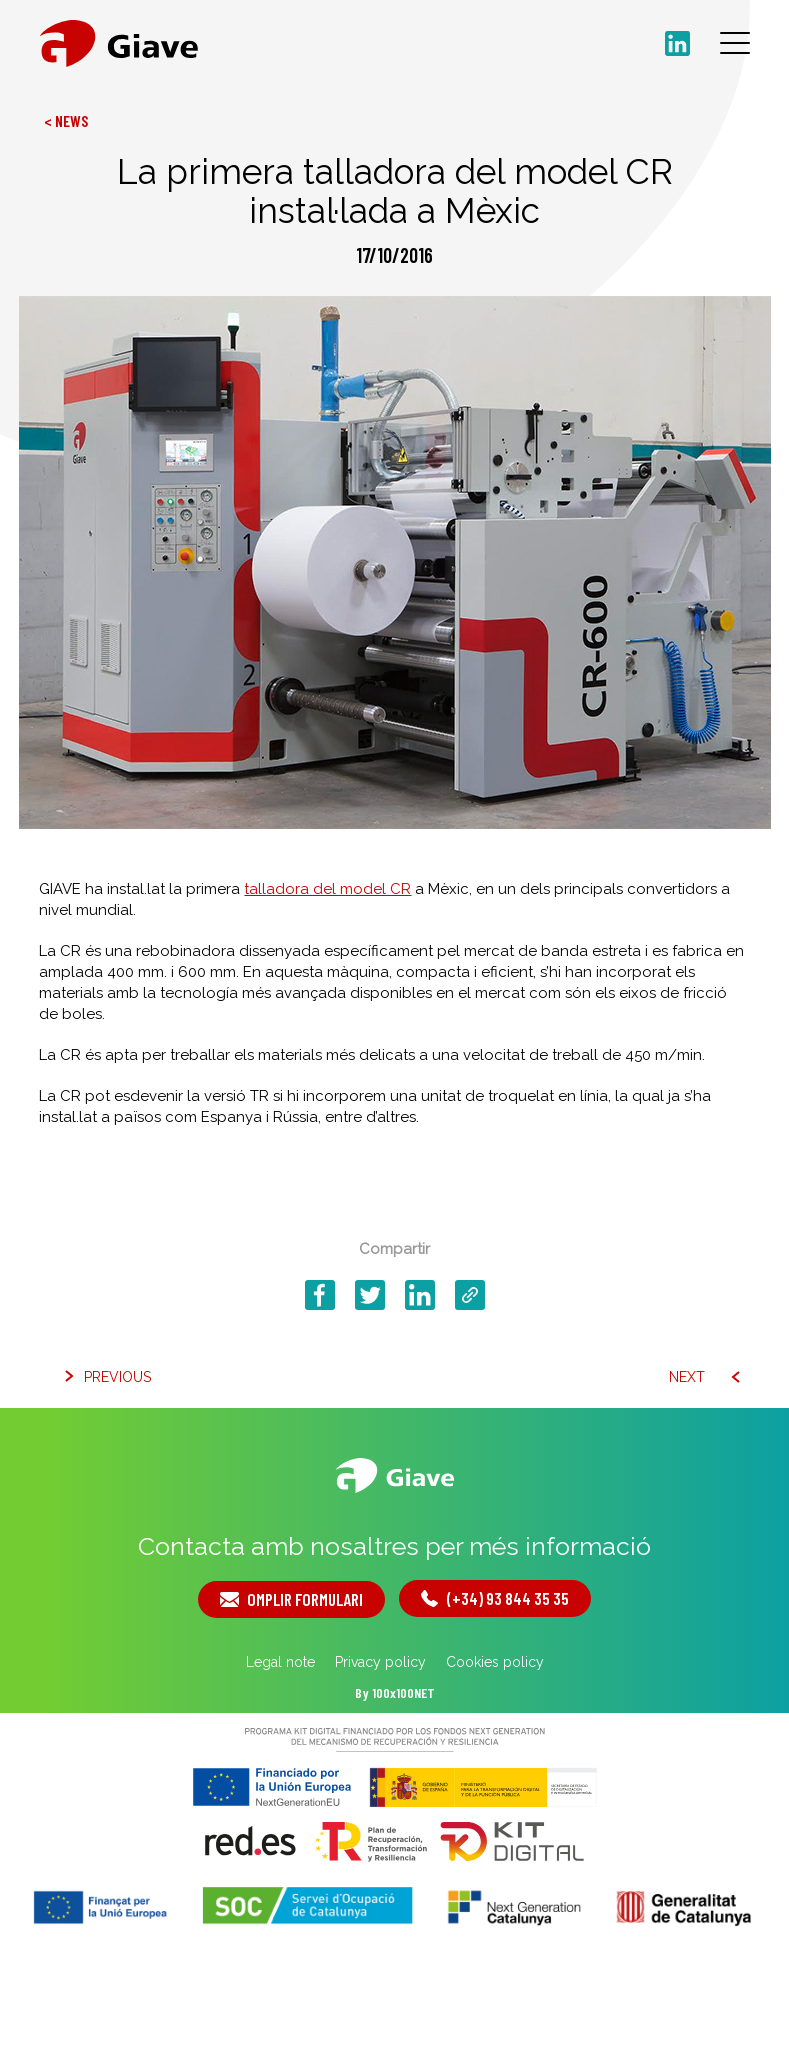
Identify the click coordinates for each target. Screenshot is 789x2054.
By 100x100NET (395, 1692)
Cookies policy (495, 1662)
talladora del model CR (327, 889)
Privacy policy (380, 1662)
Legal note (280, 1662)
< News (66, 120)
